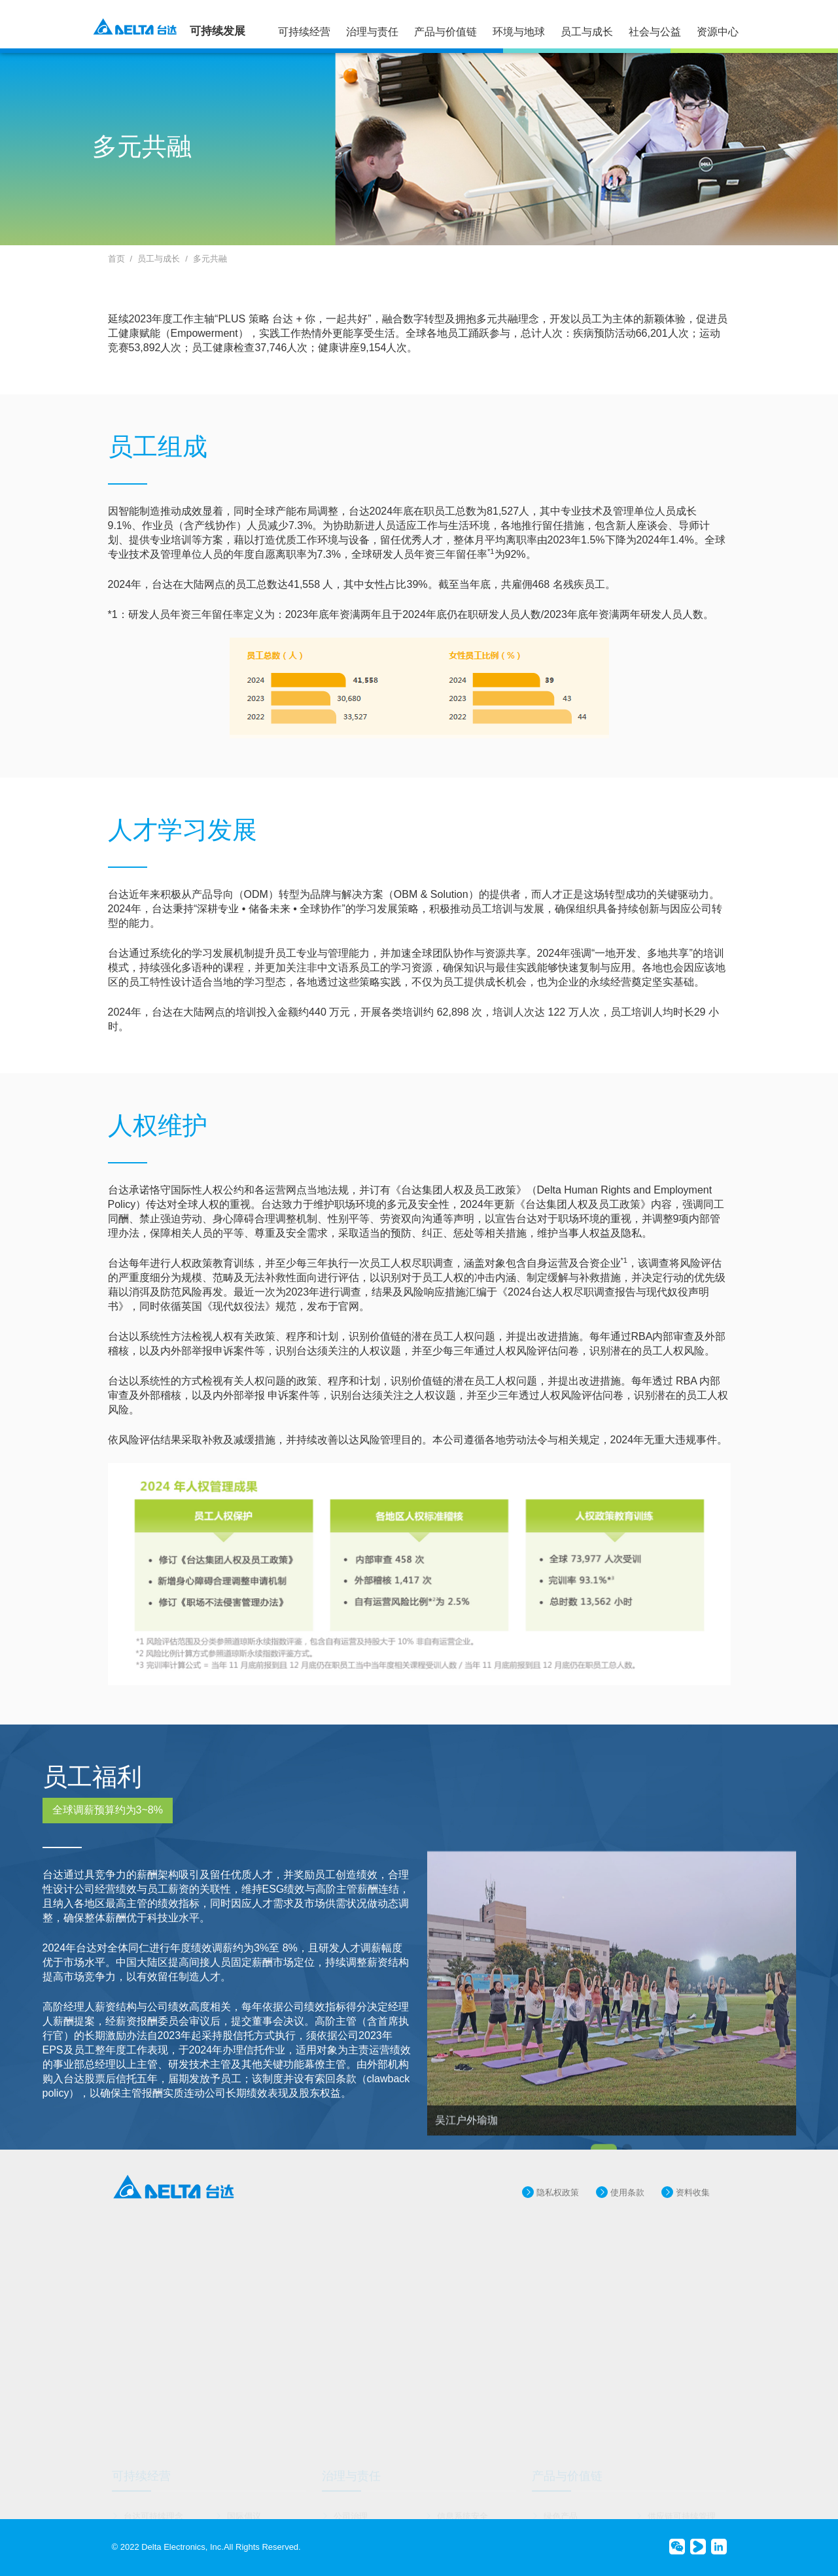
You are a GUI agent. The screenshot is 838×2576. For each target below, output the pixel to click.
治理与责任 (372, 32)
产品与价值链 (445, 32)
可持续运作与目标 (158, 2492)
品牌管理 (454, 2492)
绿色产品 (561, 2474)
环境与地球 (519, 32)
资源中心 (718, 32)
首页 (116, 259)
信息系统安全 (462, 2474)
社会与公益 (655, 32)
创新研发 (351, 2492)
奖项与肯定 (145, 2510)
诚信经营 (454, 2510)
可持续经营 (304, 32)
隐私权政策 (557, 2215)
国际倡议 (244, 2474)
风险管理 (351, 2510)
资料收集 (693, 2215)
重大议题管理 (252, 2492)
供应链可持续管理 (682, 2474)
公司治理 (351, 2474)
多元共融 (210, 259)
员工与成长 (587, 32)
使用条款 (627, 2215)
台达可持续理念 (153, 2474)
